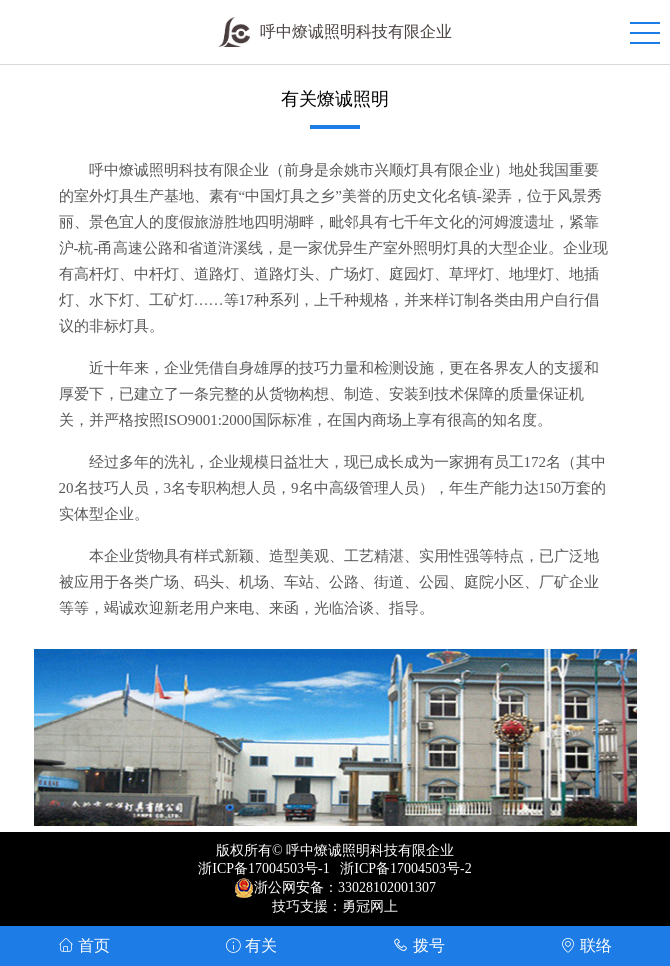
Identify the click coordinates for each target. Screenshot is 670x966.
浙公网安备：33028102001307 (345, 887)
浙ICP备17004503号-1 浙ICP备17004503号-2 (334, 868)
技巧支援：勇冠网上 (335, 906)
